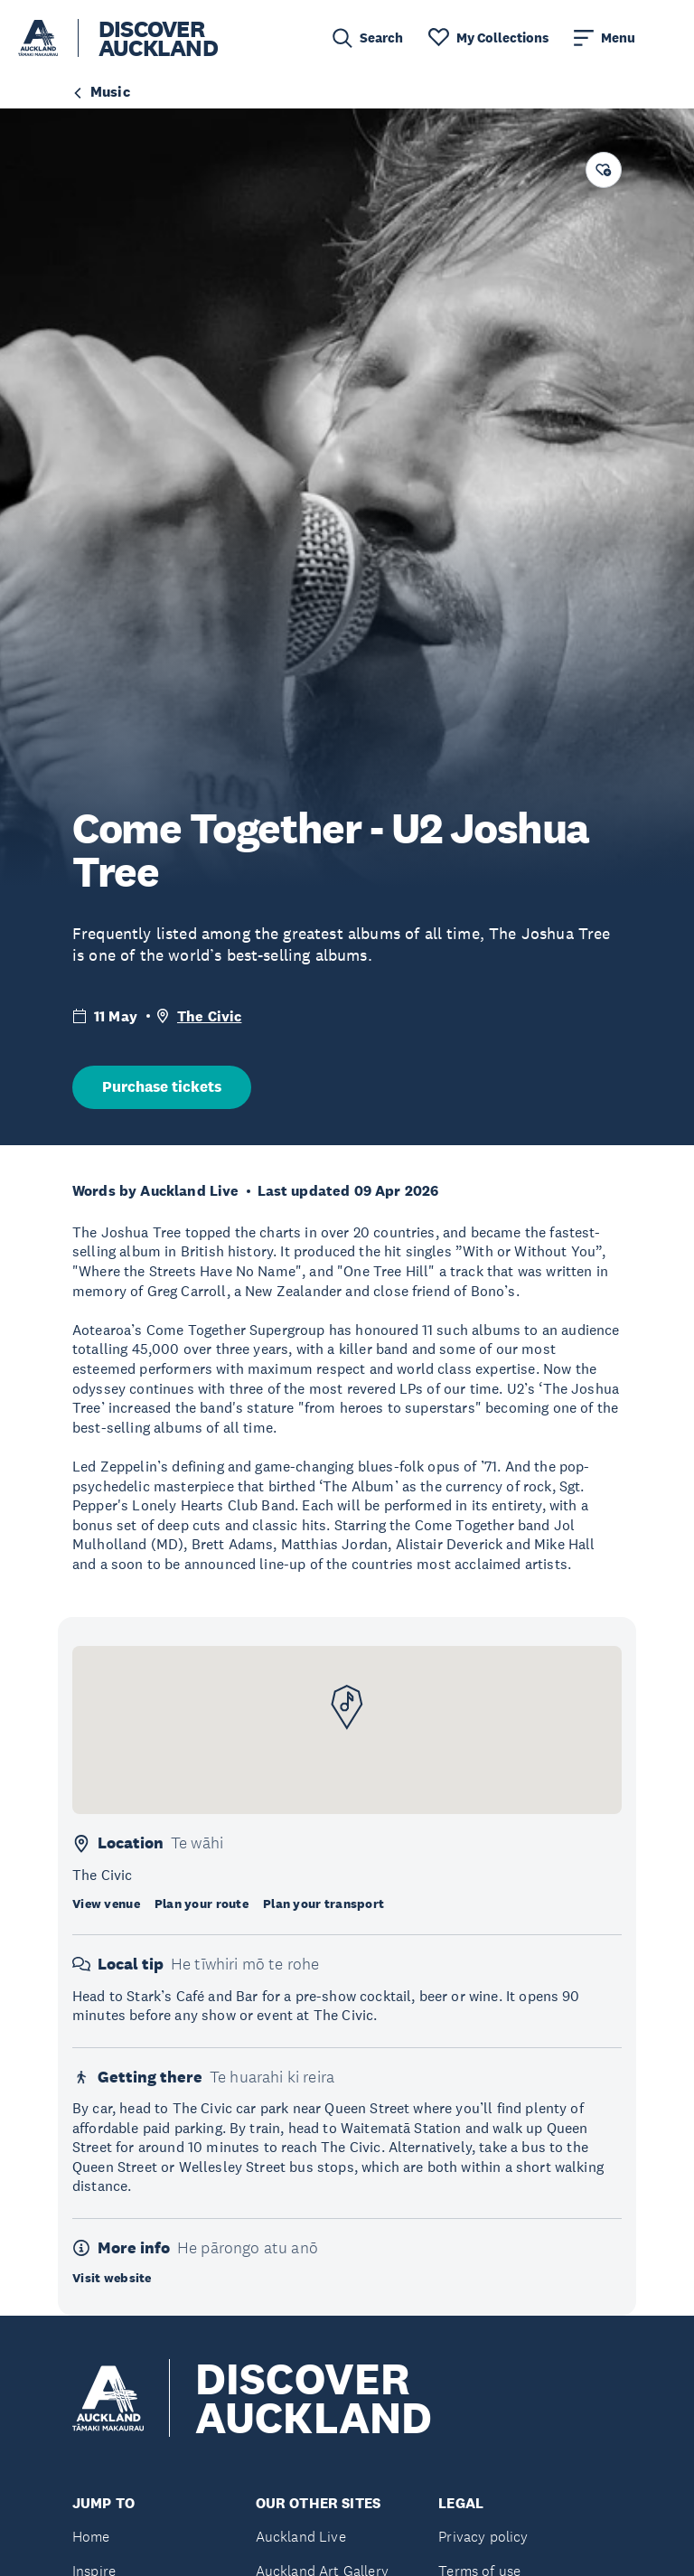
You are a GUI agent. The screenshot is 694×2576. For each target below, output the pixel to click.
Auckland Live (301, 2536)
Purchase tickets (161, 1086)
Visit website (112, 2278)
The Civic (209, 1016)
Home (91, 2536)
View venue (106, 1903)
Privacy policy (483, 2536)
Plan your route (202, 1903)
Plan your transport (323, 1903)
